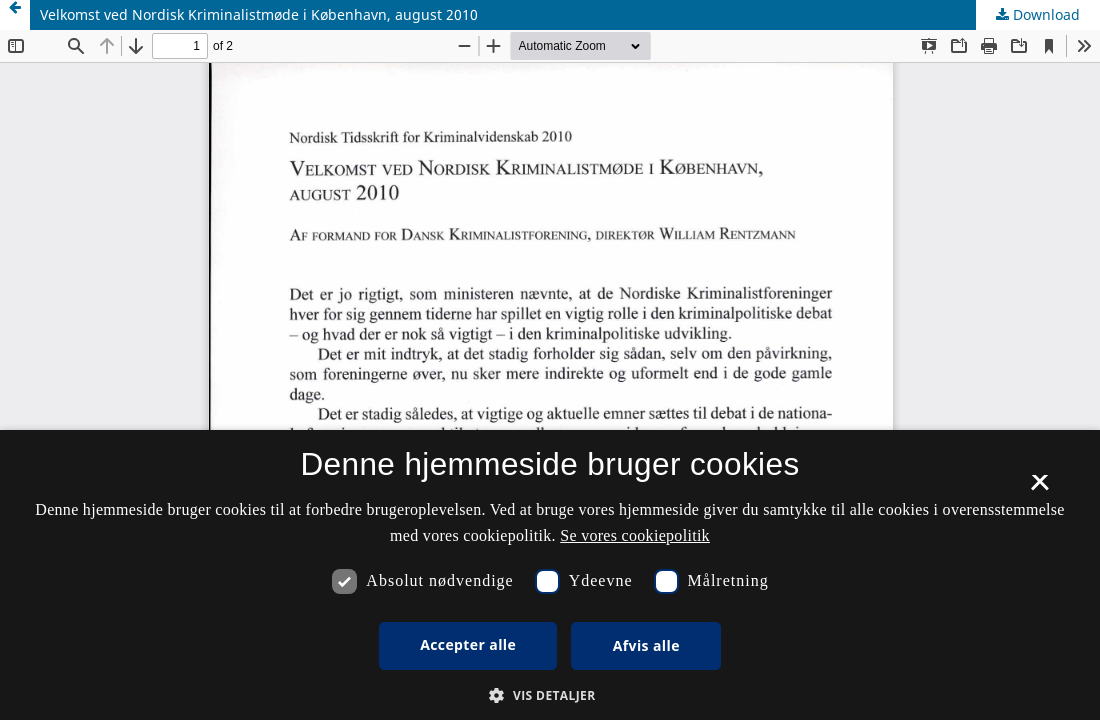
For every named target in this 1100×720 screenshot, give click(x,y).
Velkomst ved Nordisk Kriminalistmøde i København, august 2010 (259, 14)
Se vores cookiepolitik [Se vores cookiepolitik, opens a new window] (635, 535)
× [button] (1039, 489)
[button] (549, 695)
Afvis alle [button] (646, 645)
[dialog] (550, 575)
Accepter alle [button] (468, 644)
